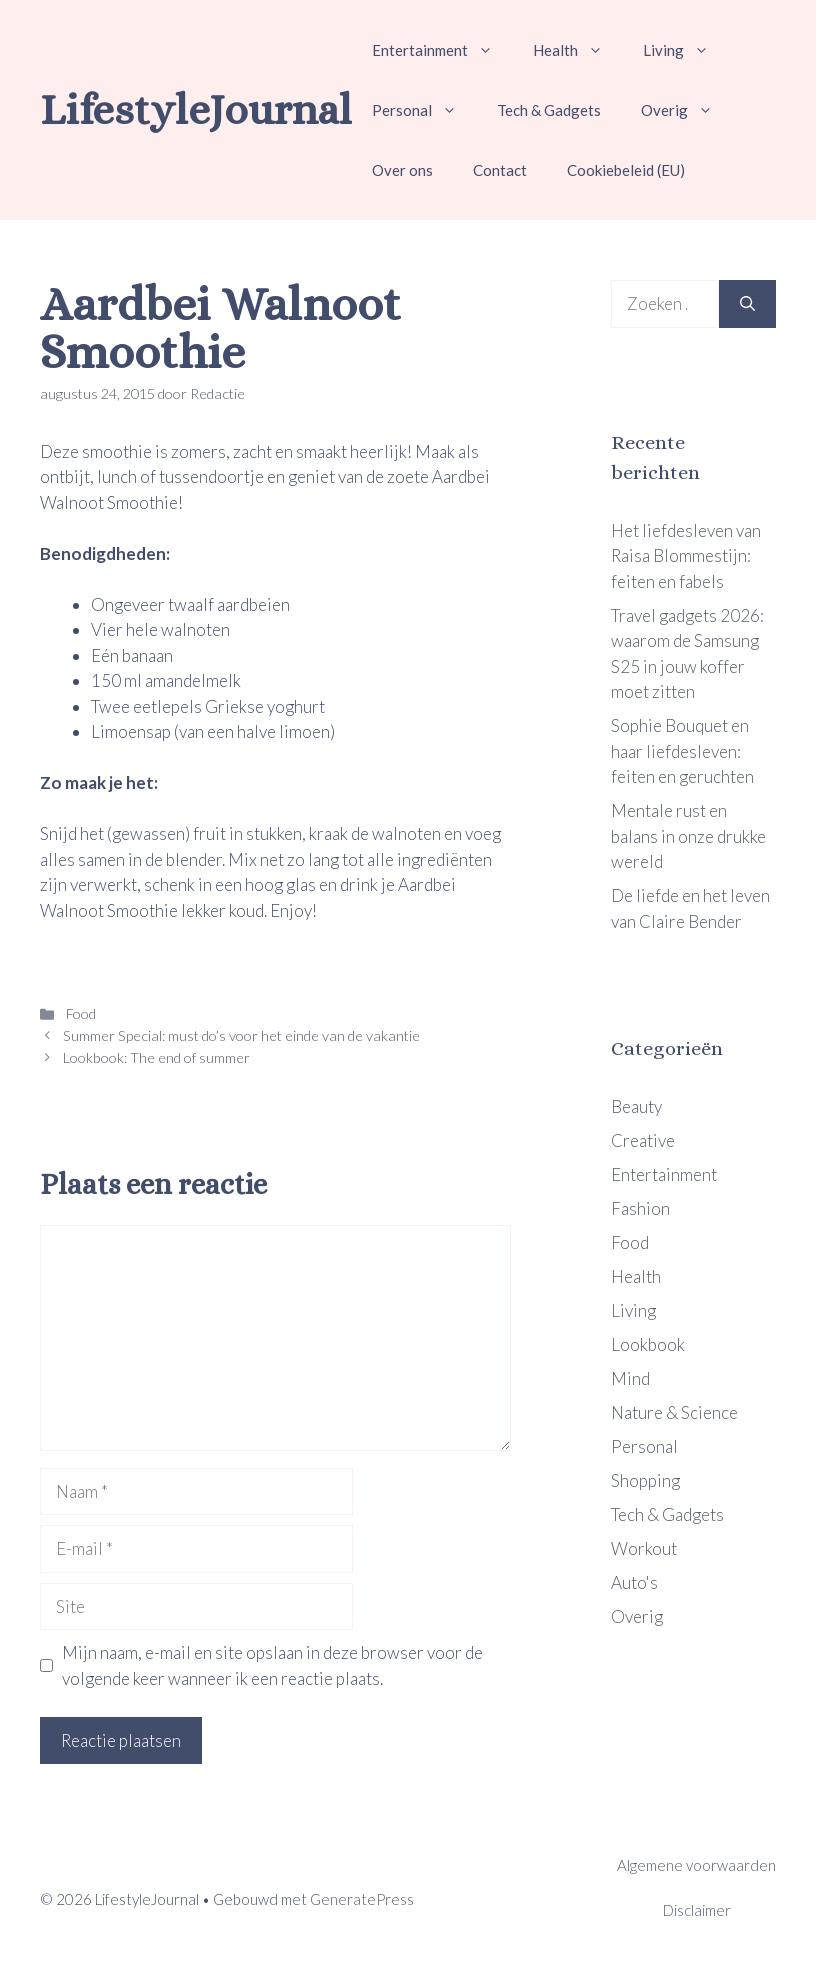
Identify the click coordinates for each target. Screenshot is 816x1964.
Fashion (640, 1208)
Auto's (634, 1582)
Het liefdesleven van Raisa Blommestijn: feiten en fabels (686, 556)
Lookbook (648, 1344)
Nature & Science (674, 1412)
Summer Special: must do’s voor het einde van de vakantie (241, 1035)
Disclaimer (697, 1910)
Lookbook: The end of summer (156, 1057)
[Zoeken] (747, 304)
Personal (424, 110)
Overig (687, 110)
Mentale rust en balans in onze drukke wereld (688, 836)
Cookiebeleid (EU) (626, 170)
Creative (643, 1140)
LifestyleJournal (196, 109)
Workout (644, 1548)
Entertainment (442, 50)
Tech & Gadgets (549, 110)
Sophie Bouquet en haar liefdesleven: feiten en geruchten (682, 751)
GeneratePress (362, 1899)
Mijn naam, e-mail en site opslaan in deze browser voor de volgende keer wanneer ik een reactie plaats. (272, 1665)
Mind (630, 1378)
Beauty (636, 1106)
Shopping (645, 1480)
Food (79, 1013)
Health (578, 50)
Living (686, 50)
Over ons (402, 170)
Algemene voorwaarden (696, 1865)
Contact (500, 170)
